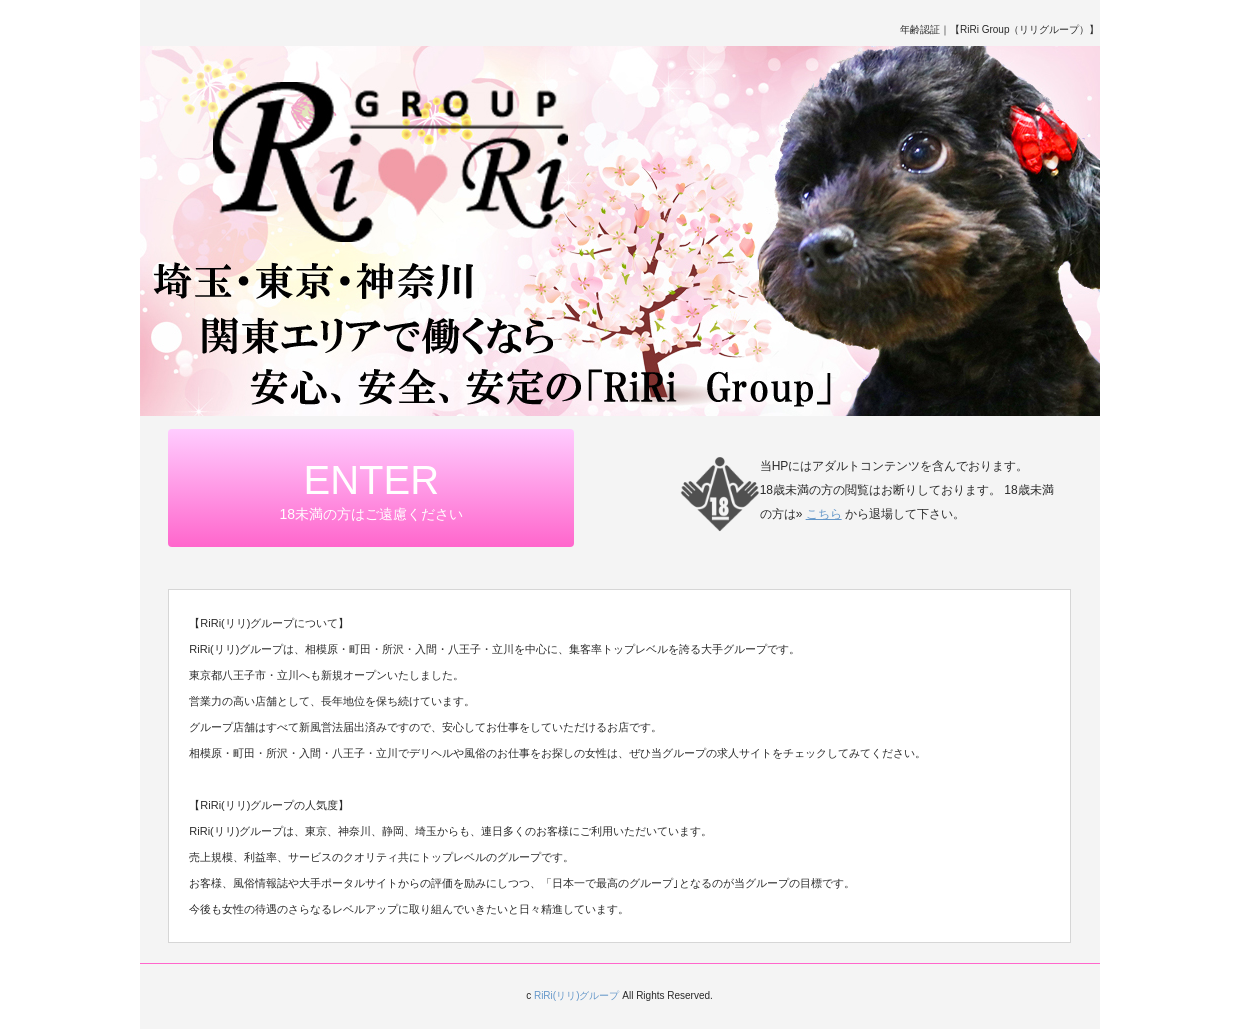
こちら (824, 514)
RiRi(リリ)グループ (577, 995)
